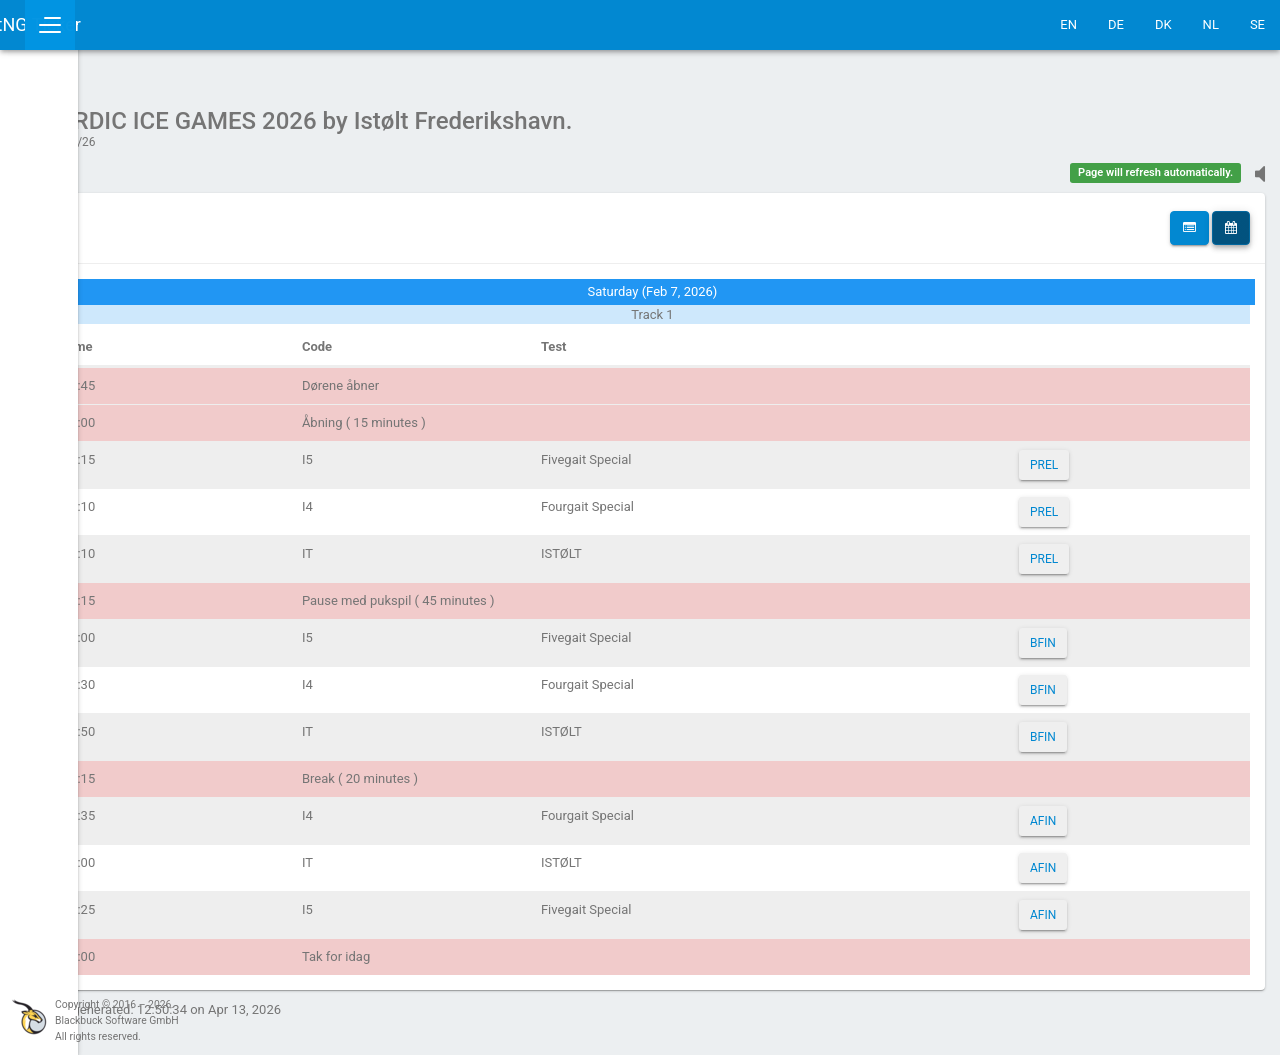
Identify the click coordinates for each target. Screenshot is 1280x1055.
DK (1163, 24)
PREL (1083, 455)
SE (1257, 24)
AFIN (1082, 811)
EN (1068, 24)
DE (1116, 24)
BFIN (1082, 633)
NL (1211, 24)
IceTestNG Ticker (110, 24)
